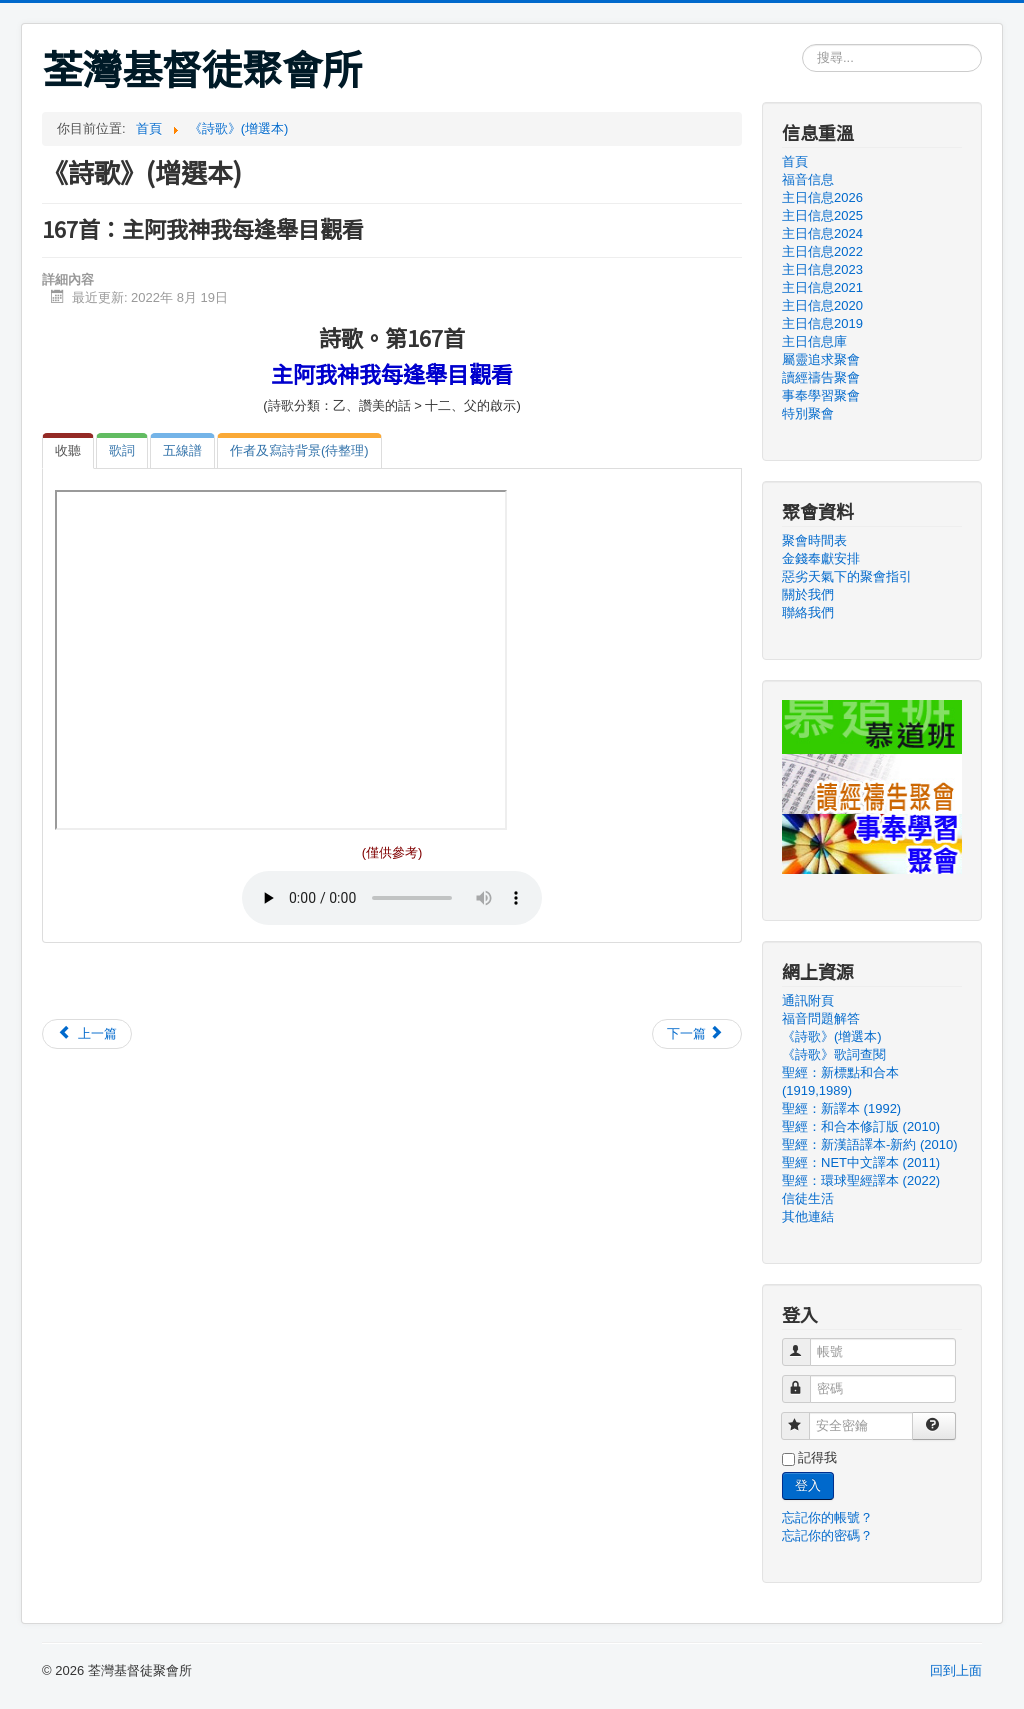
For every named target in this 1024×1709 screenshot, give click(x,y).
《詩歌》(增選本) (832, 1036)
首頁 (795, 161)
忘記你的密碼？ (827, 1535)
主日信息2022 (822, 251)
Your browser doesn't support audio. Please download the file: (392, 898)
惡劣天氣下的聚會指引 (847, 576)
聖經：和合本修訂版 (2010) (861, 1126)
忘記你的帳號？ (827, 1517)
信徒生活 (808, 1198)
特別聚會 (808, 413)
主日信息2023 (822, 269)
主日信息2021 (822, 287)
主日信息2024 (822, 233)
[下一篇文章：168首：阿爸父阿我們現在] (697, 1034)
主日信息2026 (822, 197)
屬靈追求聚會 (821, 359)
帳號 (805, 1343)
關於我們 (808, 594)
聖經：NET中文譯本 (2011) (861, 1162)
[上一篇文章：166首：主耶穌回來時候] (87, 1034)
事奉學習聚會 (821, 395)
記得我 (817, 1457)
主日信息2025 (822, 215)
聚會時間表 (814, 540)
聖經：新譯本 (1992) (841, 1108)
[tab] (68, 451)
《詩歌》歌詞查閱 (834, 1054)
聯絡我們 (808, 612)
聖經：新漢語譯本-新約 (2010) (870, 1144)
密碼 (805, 1380)
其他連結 (808, 1216)
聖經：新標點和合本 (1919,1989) (840, 1081)
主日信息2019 (822, 323)
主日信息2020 (822, 305)
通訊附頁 (808, 1000)
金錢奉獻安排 (821, 558)
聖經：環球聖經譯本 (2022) (861, 1180)
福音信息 (808, 179)
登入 (808, 1485)
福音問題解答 (821, 1018)
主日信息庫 (814, 341)
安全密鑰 (804, 1417)
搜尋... (802, 44)
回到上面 (956, 1670)
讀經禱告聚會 (821, 377)
